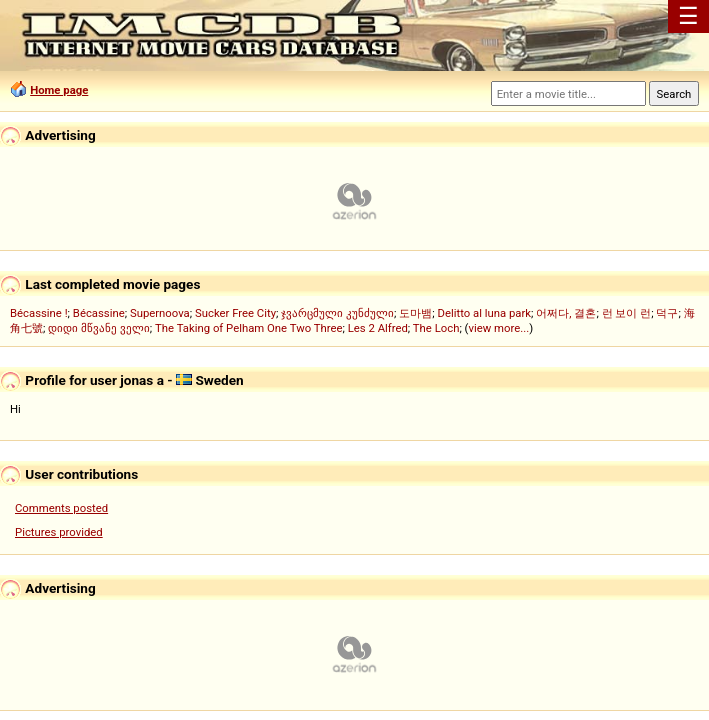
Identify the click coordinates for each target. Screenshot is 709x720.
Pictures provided (59, 532)
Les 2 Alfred (378, 328)
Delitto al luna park (485, 313)
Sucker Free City (235, 313)
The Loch (436, 328)
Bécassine (99, 313)
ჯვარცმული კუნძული (337, 313)
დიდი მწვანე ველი (99, 328)
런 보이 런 (627, 313)
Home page (59, 90)
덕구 (667, 313)
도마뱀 (415, 313)
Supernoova (160, 313)
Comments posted (61, 508)
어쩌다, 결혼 (566, 313)
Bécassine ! (39, 313)
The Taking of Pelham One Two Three (248, 328)
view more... (498, 328)
